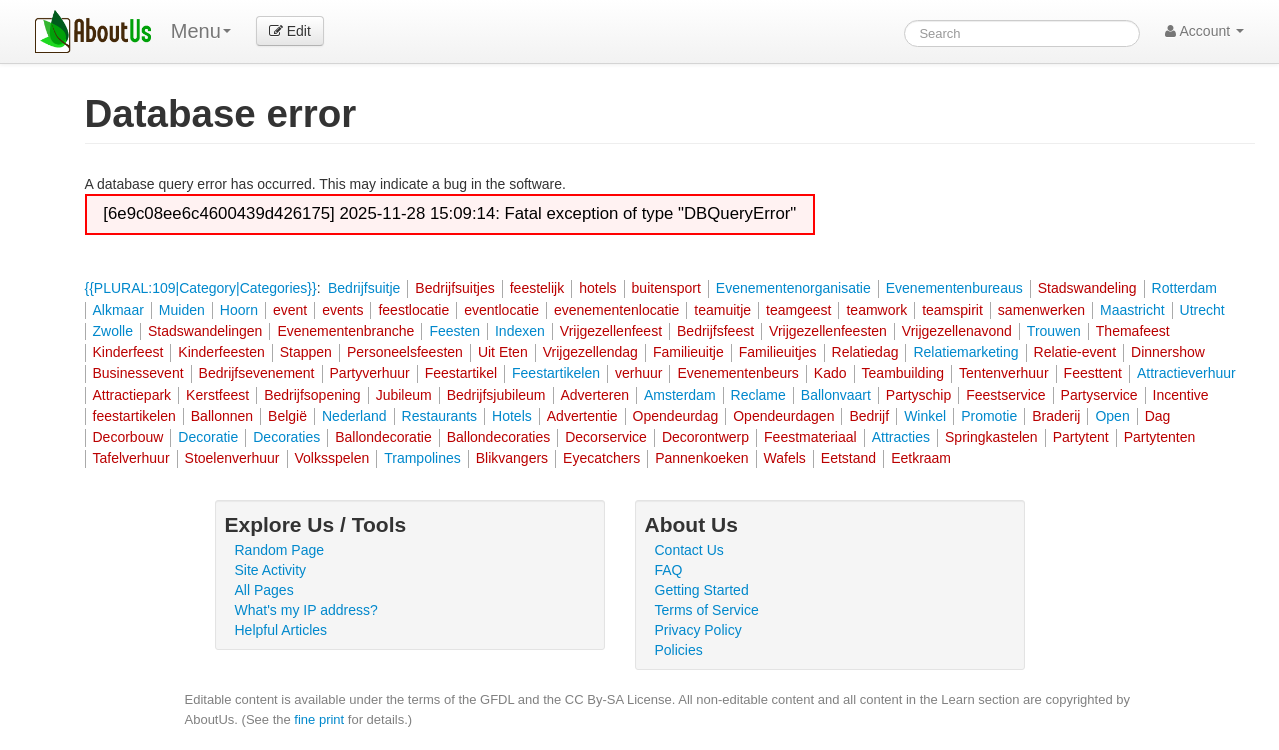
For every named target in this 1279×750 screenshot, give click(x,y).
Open (1112, 416)
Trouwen (1054, 331)
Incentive (1181, 395)
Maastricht (1132, 310)
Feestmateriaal (810, 437)
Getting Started (702, 590)
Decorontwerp (705, 437)
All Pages (264, 590)
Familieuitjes (778, 352)
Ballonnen (222, 416)
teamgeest (798, 310)
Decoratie (208, 437)
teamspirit (952, 310)
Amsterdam (680, 395)
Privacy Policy (698, 630)
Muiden (182, 310)
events (342, 310)
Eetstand (848, 458)
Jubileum (404, 395)
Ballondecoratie (383, 437)
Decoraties (286, 437)
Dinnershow (1168, 352)
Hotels (512, 416)
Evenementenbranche (345, 331)
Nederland (354, 416)
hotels (597, 288)
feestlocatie (413, 310)
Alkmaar (118, 310)
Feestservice (1005, 395)
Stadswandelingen (205, 331)
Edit (290, 31)
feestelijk (537, 288)
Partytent (1081, 437)
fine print (319, 719)
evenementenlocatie (616, 310)
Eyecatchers (601, 458)
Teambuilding (903, 373)
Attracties (901, 437)
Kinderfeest (128, 352)
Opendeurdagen (783, 416)
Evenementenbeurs (737, 373)
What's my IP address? (306, 610)
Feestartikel (461, 373)
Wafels (785, 458)
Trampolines (422, 458)
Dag (1158, 416)
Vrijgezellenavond (957, 331)
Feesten (454, 331)
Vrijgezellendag (590, 352)
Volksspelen (332, 458)
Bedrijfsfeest (715, 331)
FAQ (669, 570)
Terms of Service (707, 610)
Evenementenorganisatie (793, 288)
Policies (679, 650)
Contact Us (689, 550)
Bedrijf (869, 416)
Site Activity (271, 570)
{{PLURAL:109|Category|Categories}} (201, 288)
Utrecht (1202, 310)
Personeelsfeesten (405, 352)
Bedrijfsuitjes (454, 288)
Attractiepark (132, 395)
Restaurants (439, 416)
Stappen (306, 352)
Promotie (989, 416)
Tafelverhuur (131, 458)
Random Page (280, 550)
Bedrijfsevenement (257, 373)
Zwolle (113, 331)
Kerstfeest (217, 395)
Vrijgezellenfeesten (828, 331)
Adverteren (595, 395)
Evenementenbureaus (954, 288)
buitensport (666, 288)
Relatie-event (1075, 352)
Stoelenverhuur (232, 458)
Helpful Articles (281, 630)
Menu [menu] (201, 31)
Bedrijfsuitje (364, 288)
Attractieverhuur (1186, 373)
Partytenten (1160, 437)
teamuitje (722, 310)
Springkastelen (991, 437)
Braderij (1056, 416)
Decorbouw (128, 437)
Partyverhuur (370, 373)
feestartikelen (134, 416)
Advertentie (582, 416)
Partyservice (1099, 395)
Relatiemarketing (965, 352)
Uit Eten (503, 352)
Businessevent (138, 373)
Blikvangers (512, 458)
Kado (830, 373)
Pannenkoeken (701, 458)
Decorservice (606, 437)
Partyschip (918, 395)
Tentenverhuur (1004, 373)
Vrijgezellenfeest (611, 331)
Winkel (925, 416)
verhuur (638, 373)
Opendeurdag (676, 416)
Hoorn (239, 310)
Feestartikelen (556, 373)
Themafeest (1133, 331)
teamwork (876, 310)
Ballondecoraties (499, 437)
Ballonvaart (836, 395)
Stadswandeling (1087, 288)
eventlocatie (501, 310)
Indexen (520, 331)
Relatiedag (865, 352)
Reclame (758, 395)
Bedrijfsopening (312, 395)
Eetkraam (921, 458)
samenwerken (1041, 310)
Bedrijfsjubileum (496, 395)
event (290, 310)
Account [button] (1204, 31)
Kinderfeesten (221, 352)
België (287, 416)
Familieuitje (688, 352)
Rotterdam (1184, 288)
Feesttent (1093, 373)
